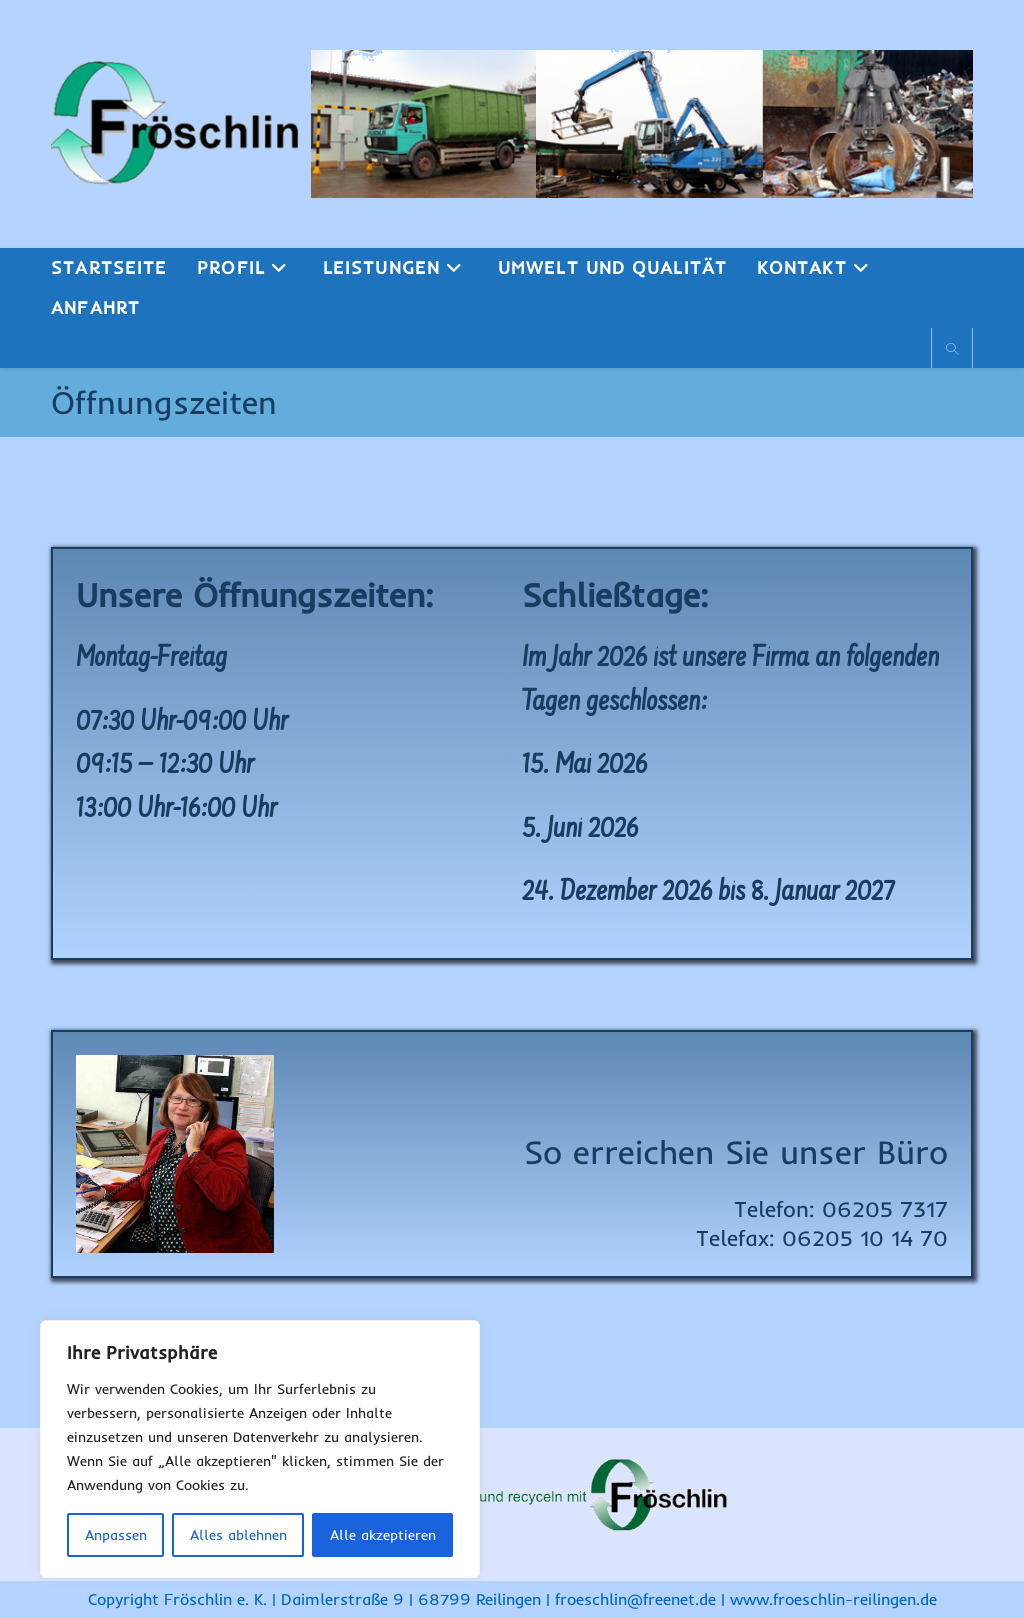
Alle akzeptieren (383, 1535)
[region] (260, 1449)
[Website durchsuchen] (952, 349)
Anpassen (116, 1535)
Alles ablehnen (238, 1535)
